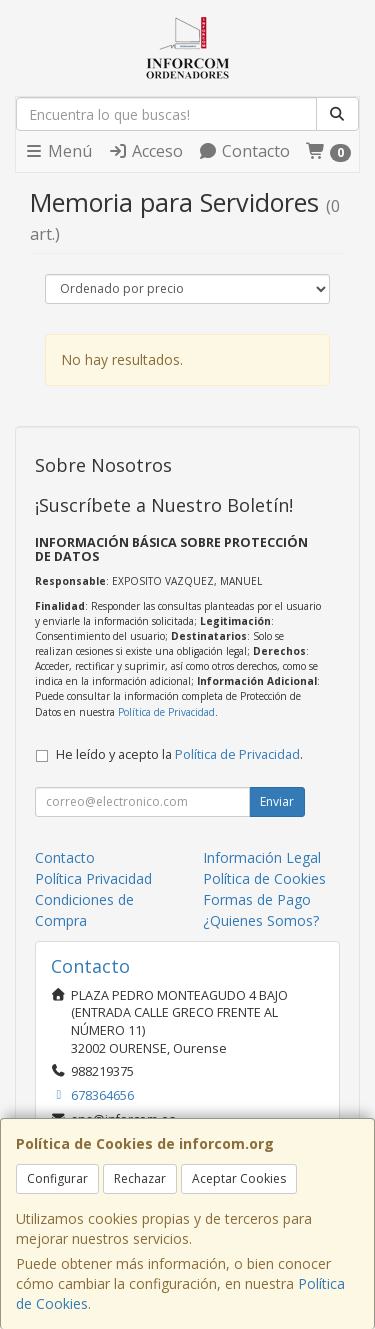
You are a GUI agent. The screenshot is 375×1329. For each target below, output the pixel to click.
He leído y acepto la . (179, 754)
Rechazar (140, 1178)
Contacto (244, 151)
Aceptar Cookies (239, 1178)
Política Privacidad (93, 878)
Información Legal (262, 857)
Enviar (277, 801)
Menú (58, 151)
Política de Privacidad (166, 712)
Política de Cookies (264, 878)
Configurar (57, 1178)
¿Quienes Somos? (261, 920)
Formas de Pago (257, 899)
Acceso (145, 151)
